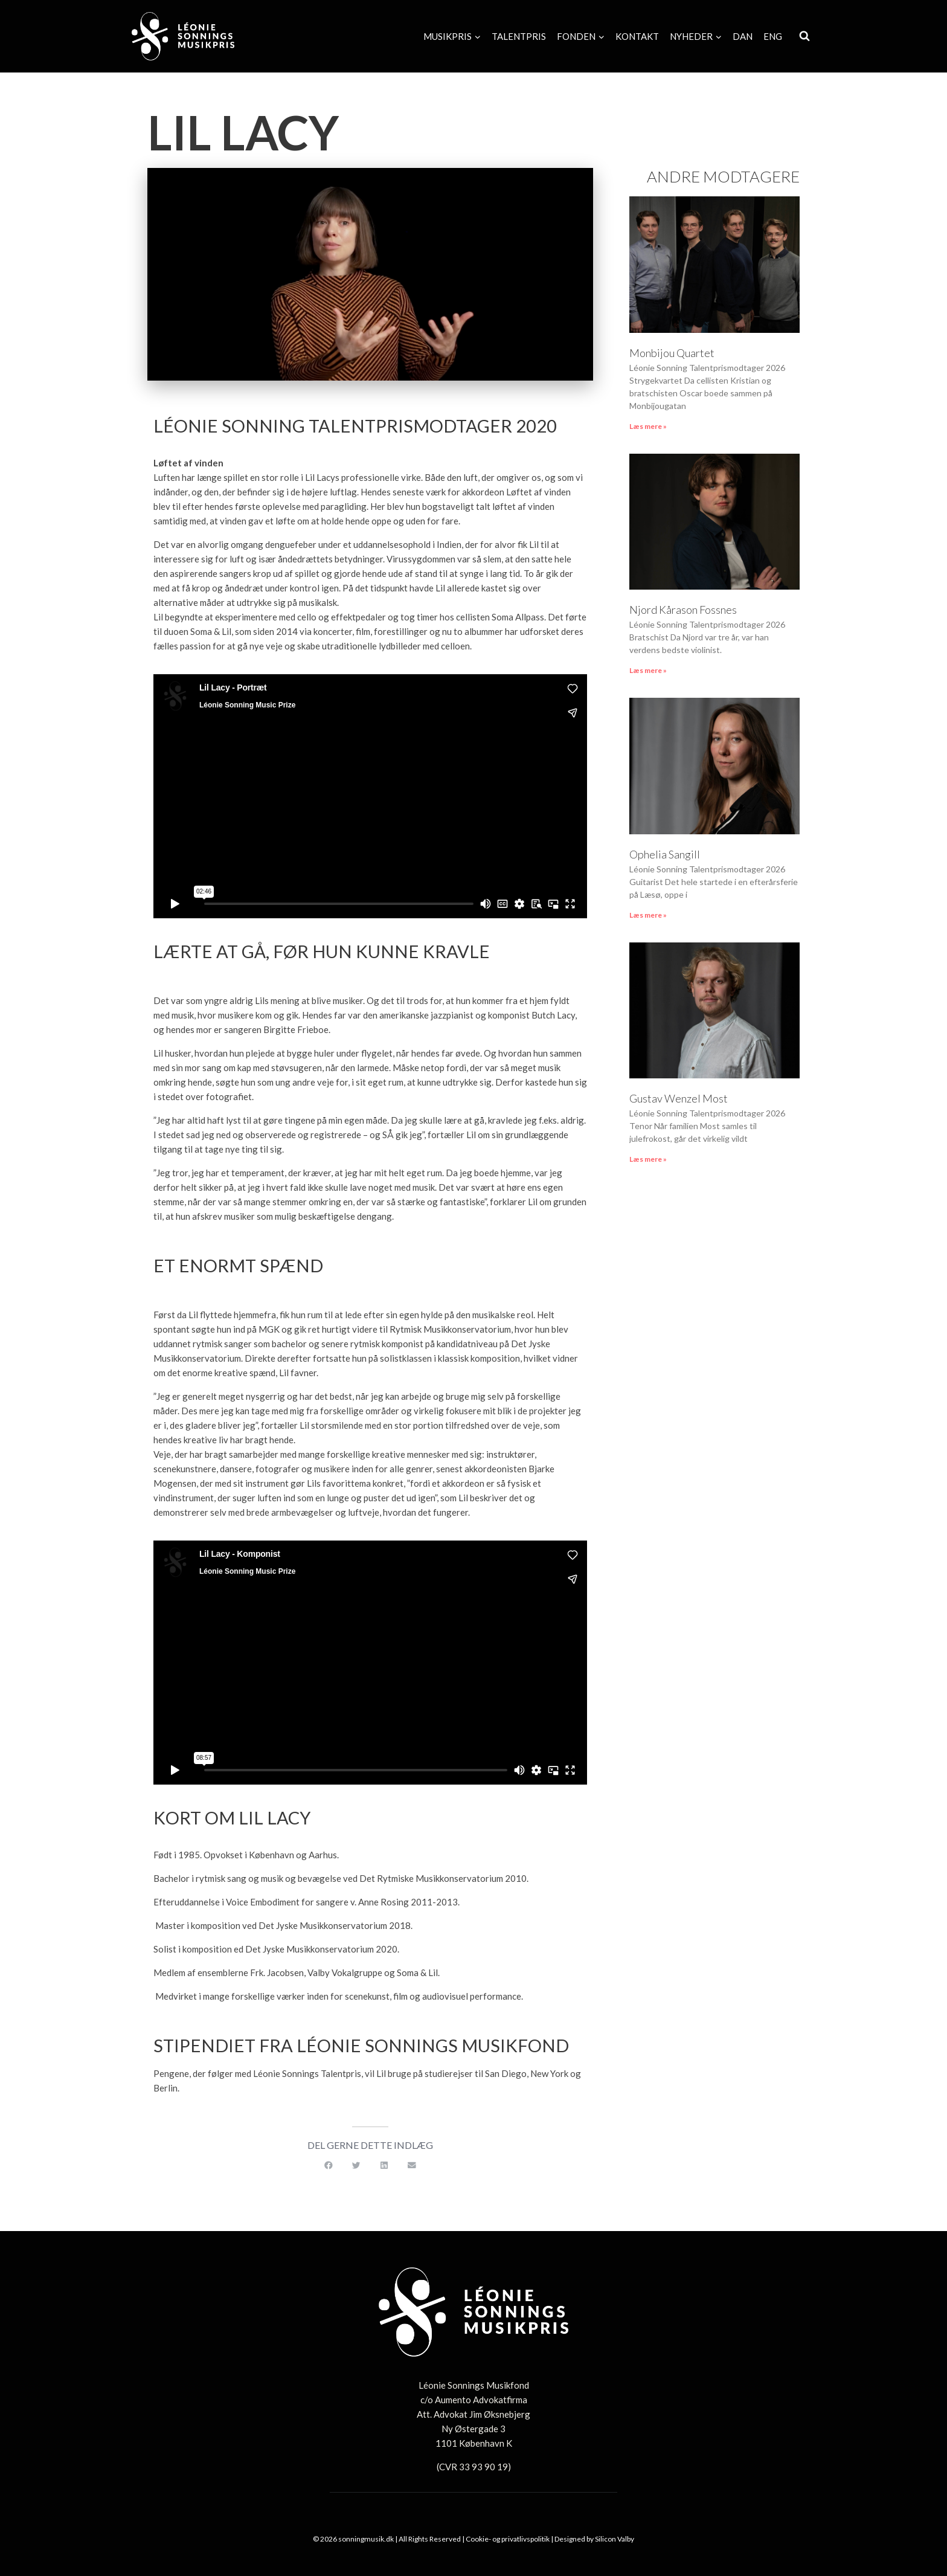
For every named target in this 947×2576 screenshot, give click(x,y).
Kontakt (637, 36)
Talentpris (519, 36)
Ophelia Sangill (664, 854)
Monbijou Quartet (671, 352)
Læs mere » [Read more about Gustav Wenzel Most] (648, 1159)
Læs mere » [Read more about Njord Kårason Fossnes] (648, 670)
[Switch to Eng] (773, 36)
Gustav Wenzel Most (678, 1098)
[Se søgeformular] (804, 36)
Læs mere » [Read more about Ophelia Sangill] (648, 914)
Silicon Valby (614, 2538)
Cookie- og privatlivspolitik (508, 2538)
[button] (328, 2166)
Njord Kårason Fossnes (683, 609)
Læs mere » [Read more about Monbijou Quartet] (648, 426)
